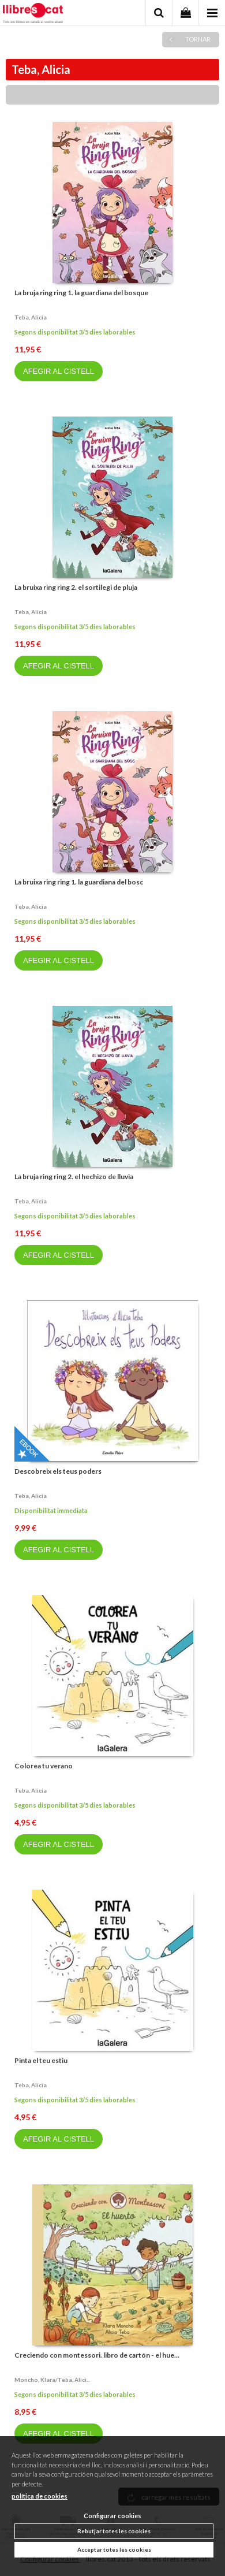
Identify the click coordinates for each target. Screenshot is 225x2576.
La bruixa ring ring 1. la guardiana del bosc (78, 882)
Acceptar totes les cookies (114, 2549)
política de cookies (40, 2496)
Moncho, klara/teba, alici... (52, 2379)
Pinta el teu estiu (41, 2060)
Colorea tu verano (43, 1765)
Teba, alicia (30, 317)
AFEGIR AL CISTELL (58, 371)
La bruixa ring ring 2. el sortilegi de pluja (75, 587)
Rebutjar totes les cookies (114, 2530)
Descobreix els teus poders (58, 1471)
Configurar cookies (112, 2515)
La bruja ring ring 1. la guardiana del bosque (81, 292)
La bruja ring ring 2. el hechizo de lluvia (73, 1176)
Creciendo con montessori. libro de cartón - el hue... (96, 2355)
